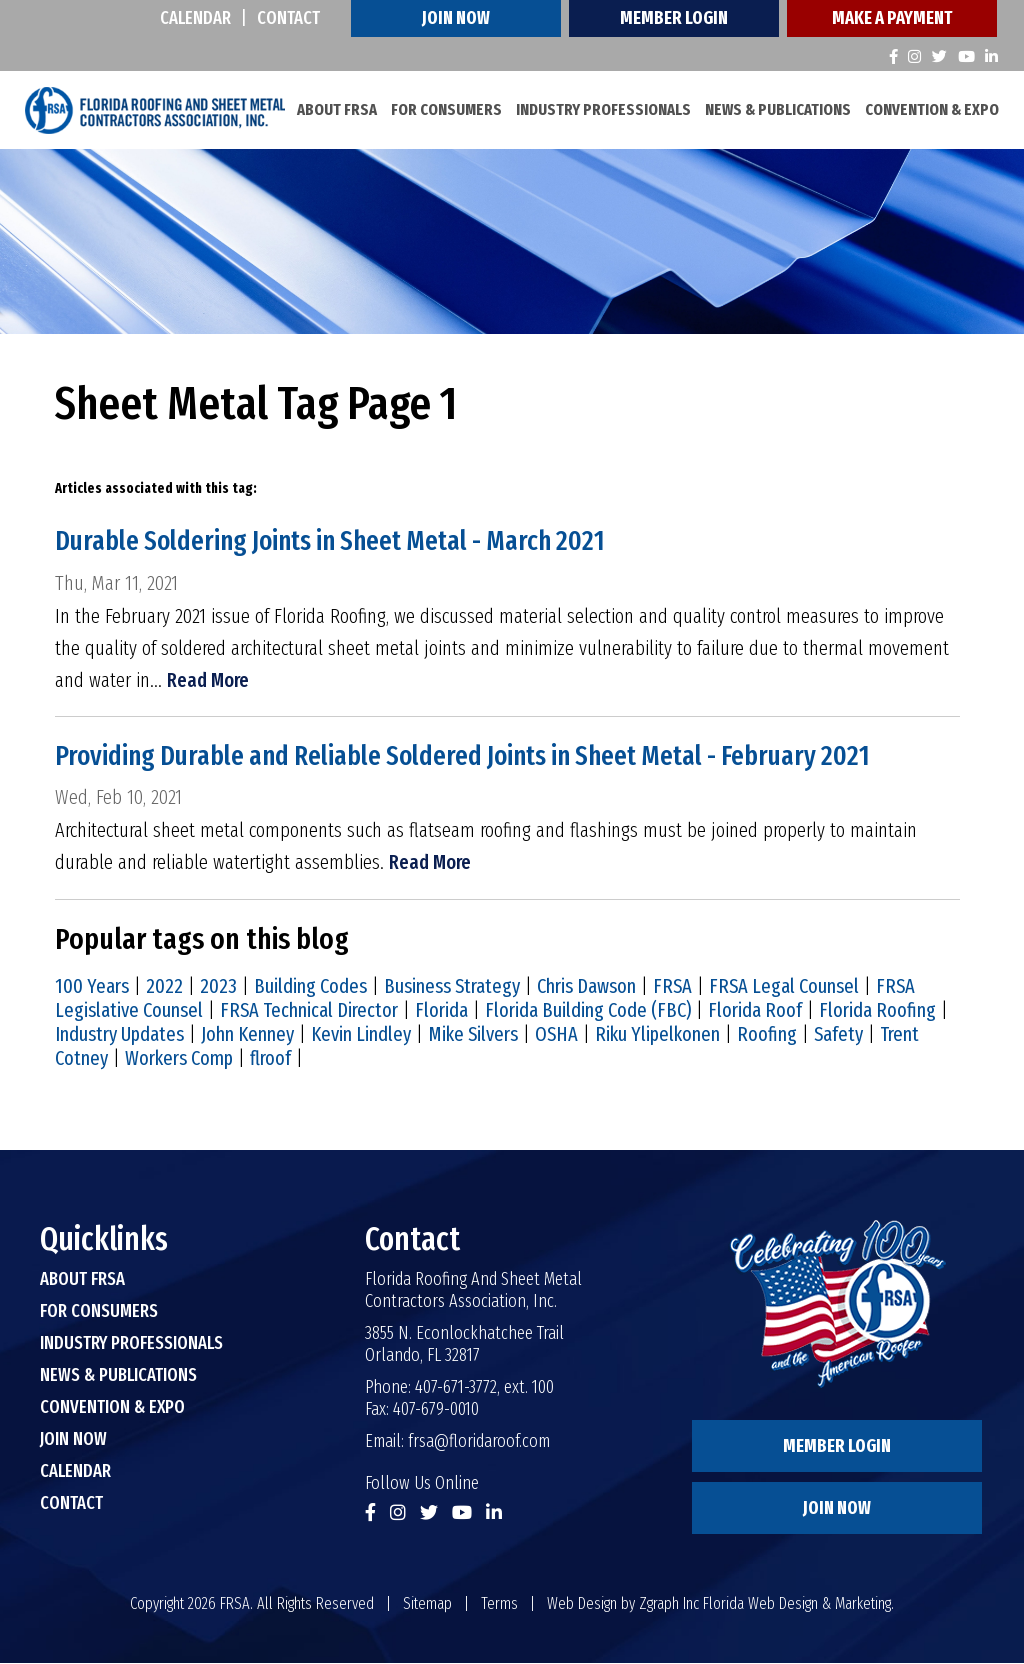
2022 (164, 987)
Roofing (767, 1035)
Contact (288, 18)
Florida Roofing (877, 1011)
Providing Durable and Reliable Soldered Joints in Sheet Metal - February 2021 (475, 756)
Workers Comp (179, 1059)
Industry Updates (119, 1035)
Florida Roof (755, 1011)
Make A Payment (892, 18)
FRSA (672, 987)
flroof (270, 1059)
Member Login (674, 18)
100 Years (92, 987)
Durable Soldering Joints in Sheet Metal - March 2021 (339, 541)
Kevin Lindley (361, 1035)
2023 (218, 987)
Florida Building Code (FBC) (588, 1011)
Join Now (456, 18)
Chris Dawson (586, 987)
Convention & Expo (932, 109)
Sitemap (427, 1604)
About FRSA (337, 109)
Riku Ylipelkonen (657, 1035)
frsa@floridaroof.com (479, 1442)
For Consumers (446, 109)
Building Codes (310, 987)
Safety (838, 1035)
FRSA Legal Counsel (784, 987)
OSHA (556, 1035)
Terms (499, 1604)
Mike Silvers (473, 1035)
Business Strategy (452, 987)
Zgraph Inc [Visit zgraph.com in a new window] (669, 1604)
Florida (441, 1011)
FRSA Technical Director (309, 1011)
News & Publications (778, 109)
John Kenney (247, 1035)
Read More (208, 680)
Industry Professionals (603, 109)
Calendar (195, 18)
